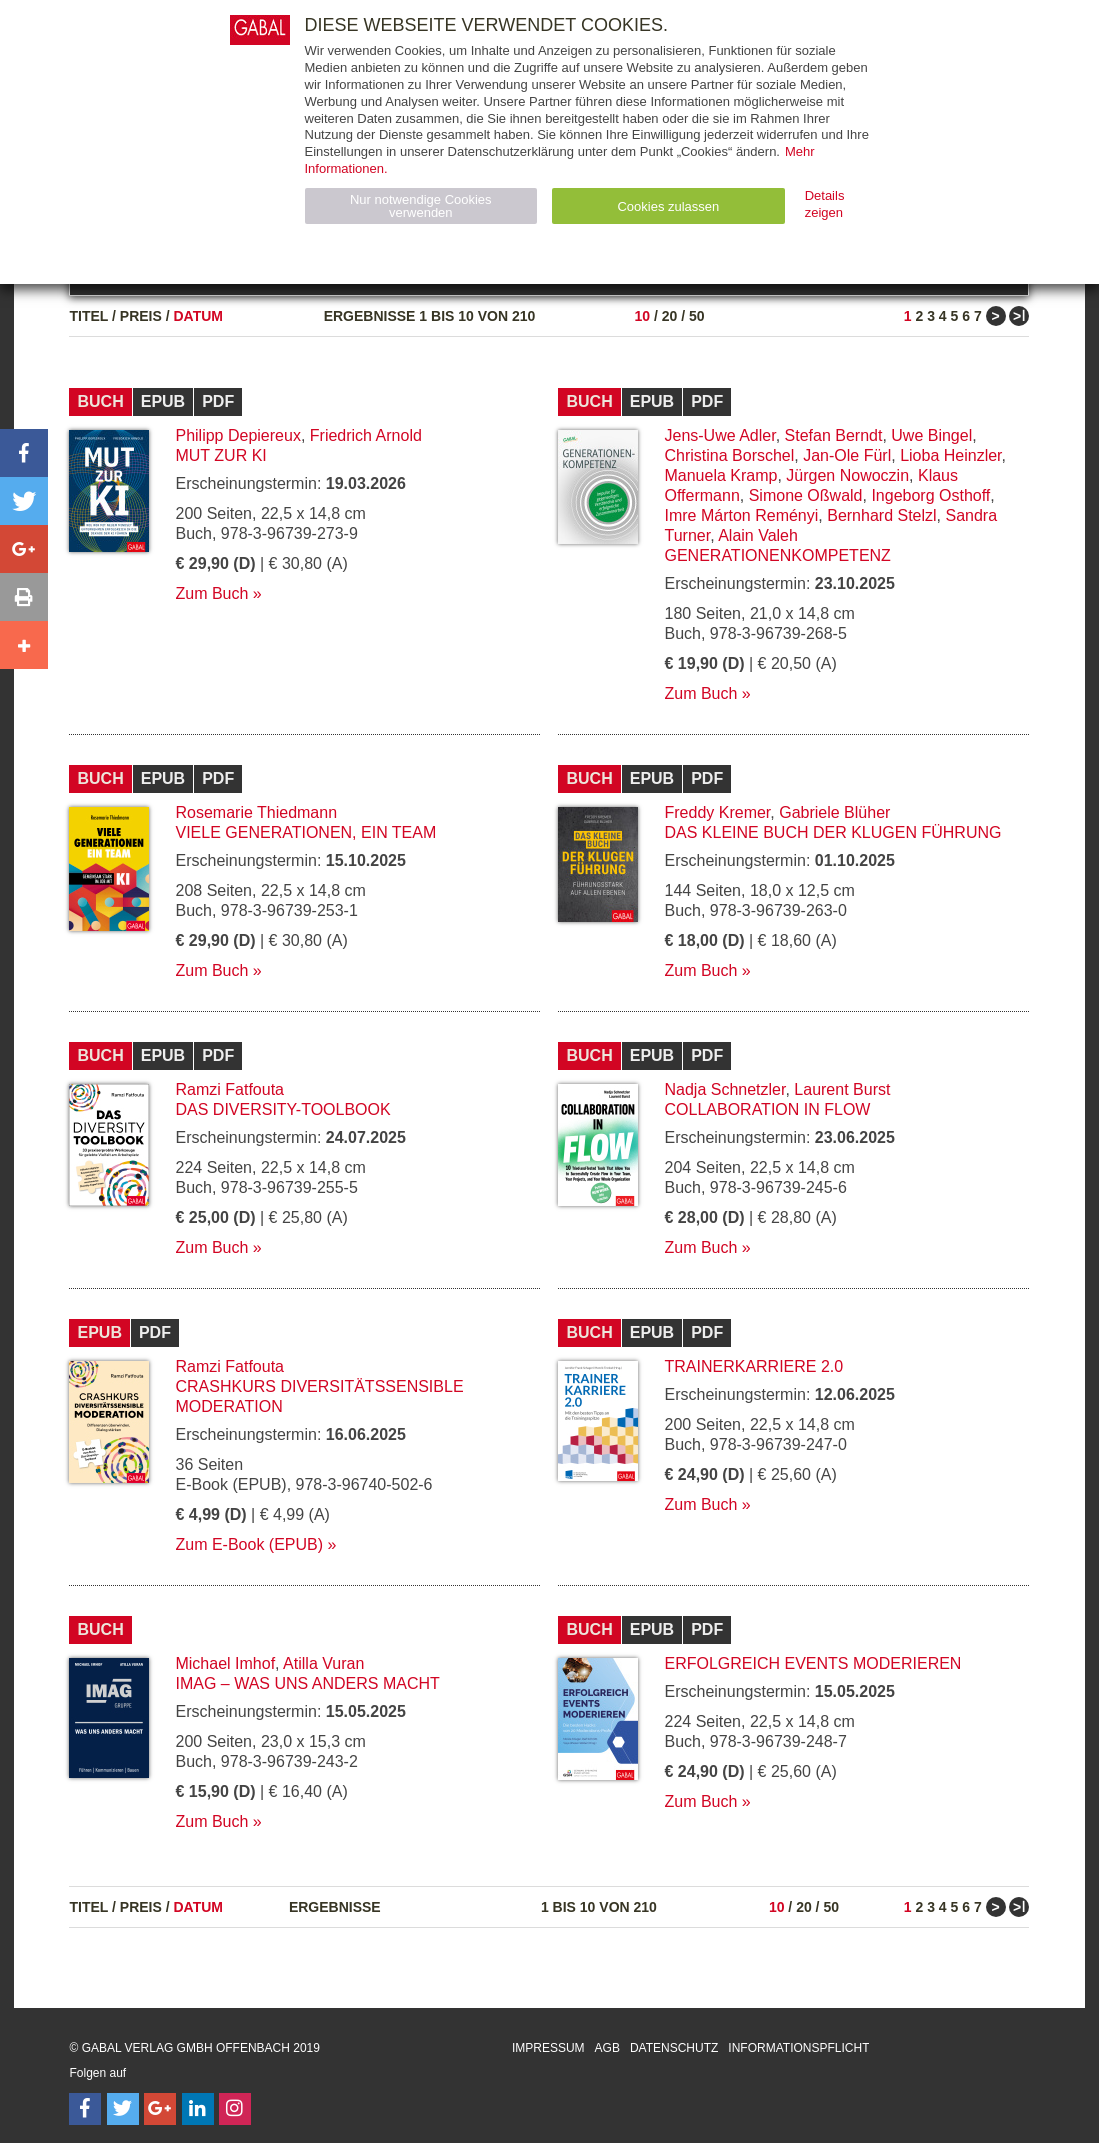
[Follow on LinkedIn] (198, 2109)
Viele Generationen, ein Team (305, 832)
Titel (88, 316)
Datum (198, 316)
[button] (24, 453)
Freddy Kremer (717, 812)
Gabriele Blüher (834, 812)
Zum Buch (211, 593)
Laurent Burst (842, 1089)
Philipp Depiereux (237, 435)
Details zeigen (825, 204)
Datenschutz (674, 2048)
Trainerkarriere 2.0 (753, 1366)
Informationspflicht (798, 2048)
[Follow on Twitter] (123, 2109)
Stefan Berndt (834, 435)
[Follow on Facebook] (85, 2109)
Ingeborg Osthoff (930, 495)
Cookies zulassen (668, 206)
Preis (141, 316)
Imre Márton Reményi (741, 515)
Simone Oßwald (806, 495)
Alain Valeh (758, 535)
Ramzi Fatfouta (229, 1089)
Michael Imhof (225, 1663)
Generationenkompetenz (777, 555)
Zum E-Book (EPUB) (249, 1544)
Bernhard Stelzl (881, 515)
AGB (607, 2048)
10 (642, 316)
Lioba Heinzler (950, 455)
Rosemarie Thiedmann (256, 812)
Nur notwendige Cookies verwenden (421, 206)
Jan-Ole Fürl (847, 455)
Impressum (548, 2048)
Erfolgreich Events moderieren (812, 1663)
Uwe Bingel (931, 435)
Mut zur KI (220, 455)
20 (670, 316)
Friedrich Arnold (366, 435)
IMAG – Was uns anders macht (307, 1683)
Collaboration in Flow (767, 1109)
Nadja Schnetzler (724, 1089)
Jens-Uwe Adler (719, 435)
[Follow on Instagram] (235, 2109)
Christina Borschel (729, 455)
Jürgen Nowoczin (847, 475)
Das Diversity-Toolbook (282, 1109)
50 (697, 316)
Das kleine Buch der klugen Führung (832, 832)
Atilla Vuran (323, 1663)
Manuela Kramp (720, 475)
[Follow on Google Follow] (160, 2109)
